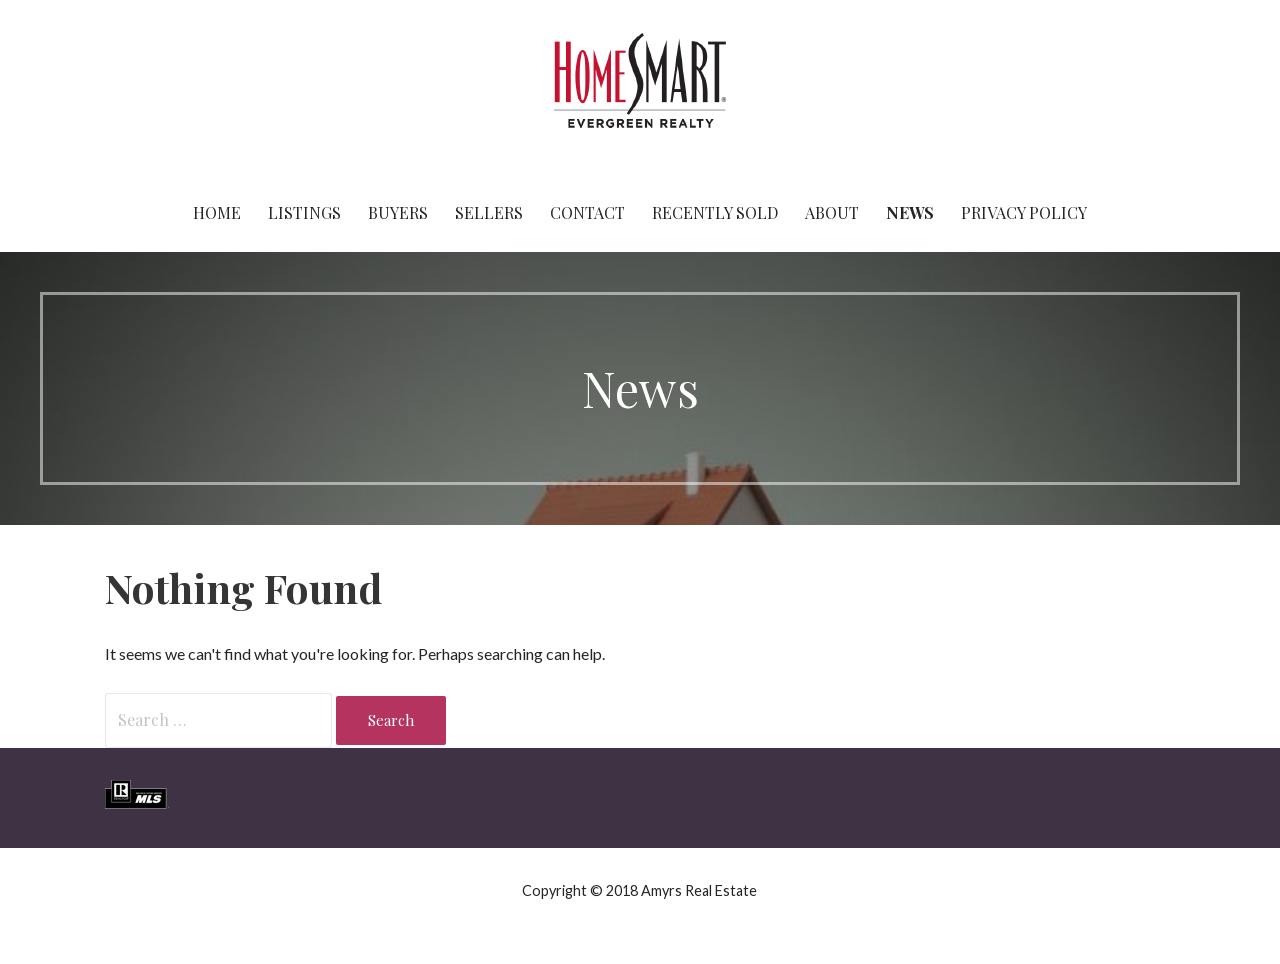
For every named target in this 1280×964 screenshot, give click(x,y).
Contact (587, 212)
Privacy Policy (1024, 212)
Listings (304, 212)
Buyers (398, 212)
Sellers (489, 212)
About (832, 212)
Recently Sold (715, 212)
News (910, 212)
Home (217, 212)
